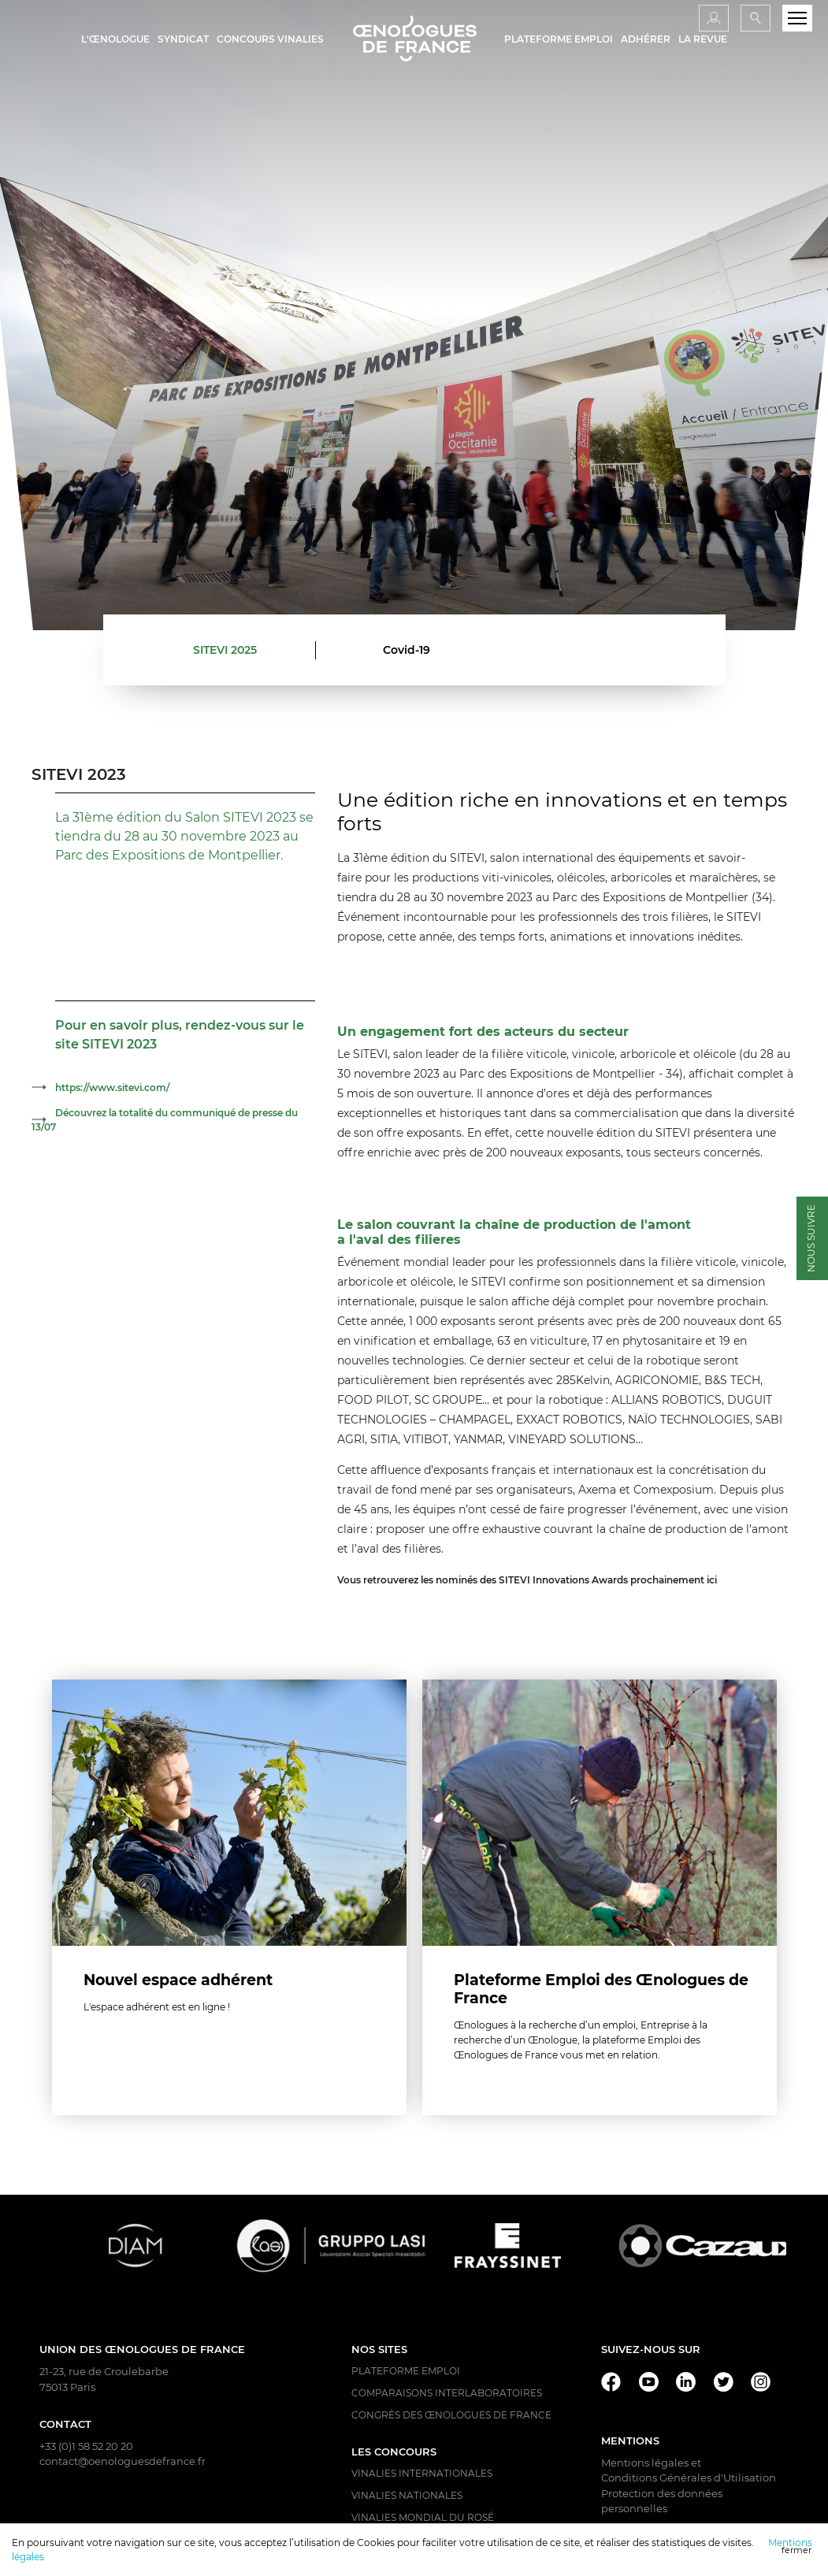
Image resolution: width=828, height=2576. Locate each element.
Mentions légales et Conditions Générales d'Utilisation (688, 2471)
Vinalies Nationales (406, 2496)
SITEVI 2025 (225, 650)
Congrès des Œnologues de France (451, 2416)
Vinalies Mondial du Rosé (422, 2518)
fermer (796, 2550)
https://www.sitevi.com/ (112, 1087)
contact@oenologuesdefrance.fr (122, 2461)
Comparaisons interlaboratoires (446, 2394)
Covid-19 (406, 650)
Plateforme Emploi (405, 2371)
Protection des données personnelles (661, 2502)
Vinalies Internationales (421, 2474)
